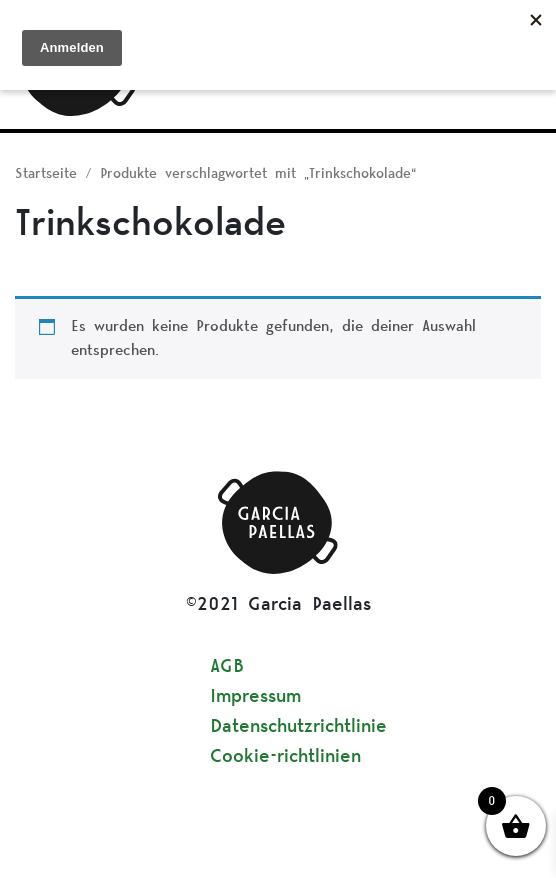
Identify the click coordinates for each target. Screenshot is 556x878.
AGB (227, 666)
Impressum (255, 696)
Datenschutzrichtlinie (298, 726)
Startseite (46, 174)
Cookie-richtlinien (285, 756)
